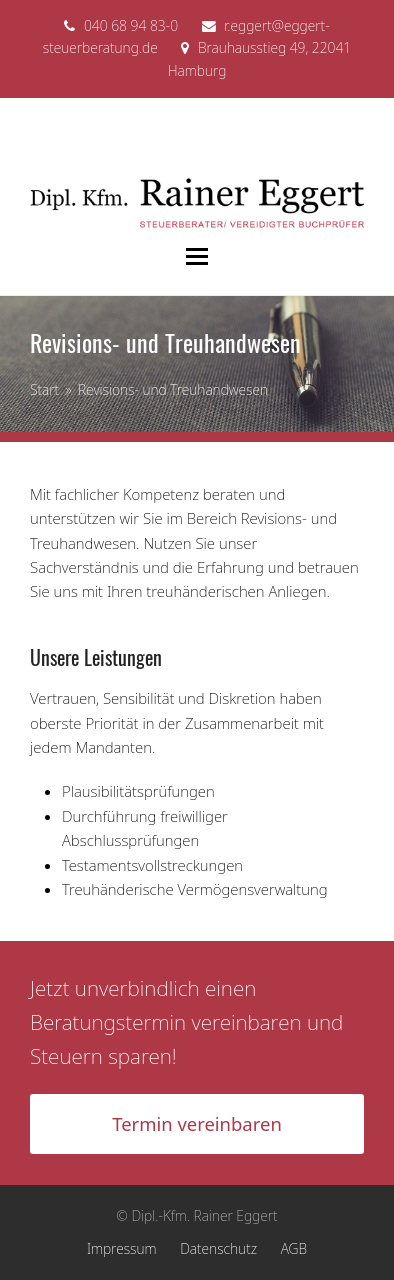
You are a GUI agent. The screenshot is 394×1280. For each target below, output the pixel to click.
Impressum (122, 1248)
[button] (197, 256)
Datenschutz (218, 1248)
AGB (294, 1248)
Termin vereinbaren (197, 1123)
